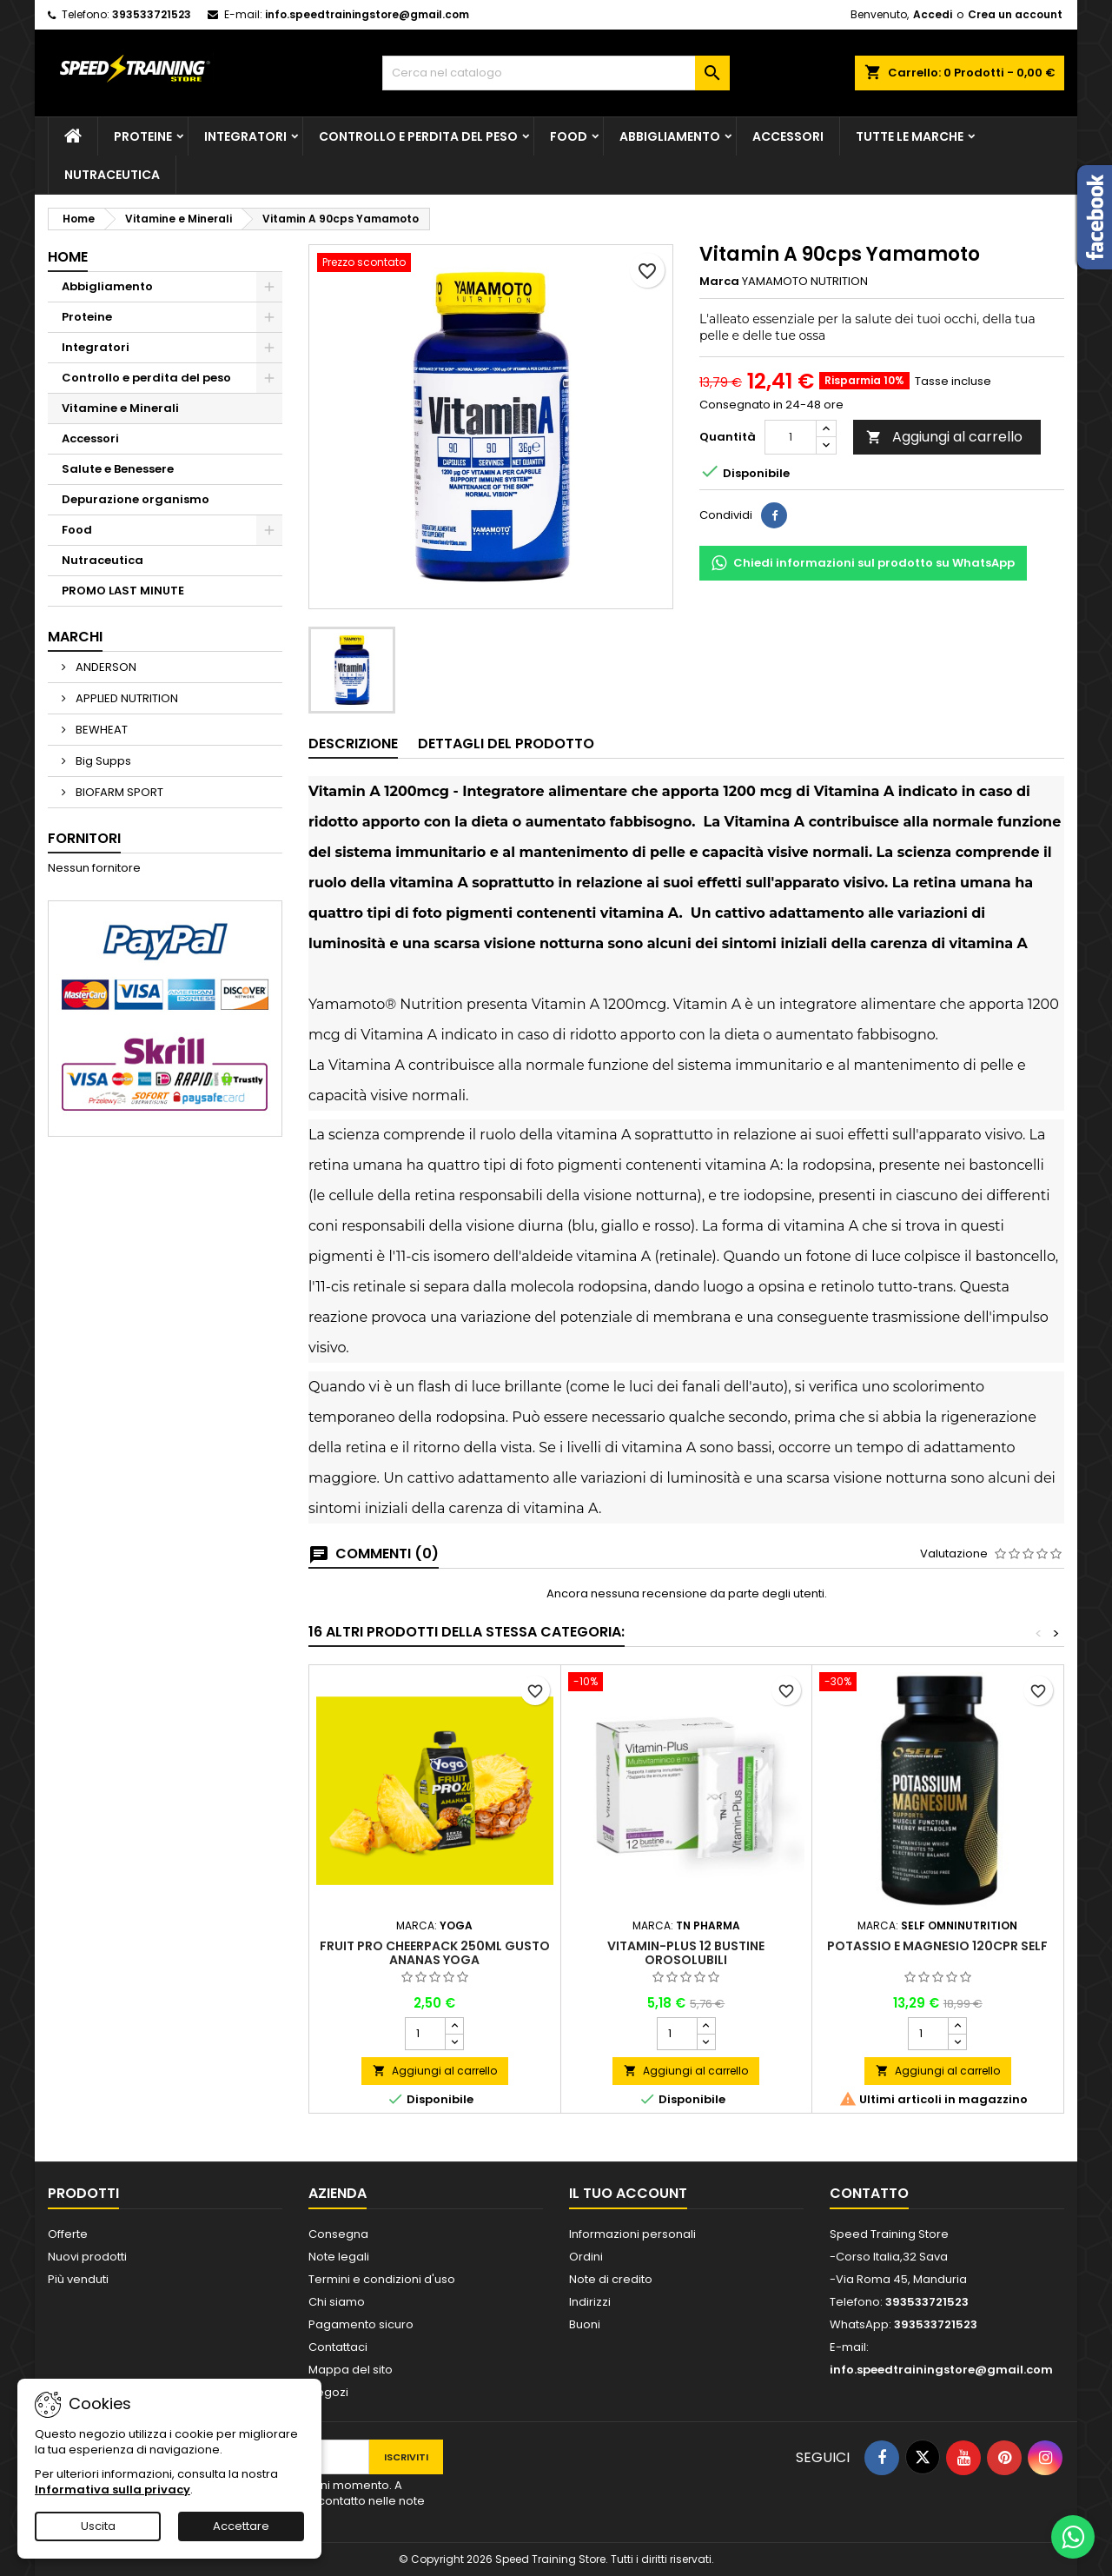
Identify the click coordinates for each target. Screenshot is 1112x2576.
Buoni (584, 2324)
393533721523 (151, 14)
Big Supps (102, 761)
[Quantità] (790, 437)
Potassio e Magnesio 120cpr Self (937, 1946)
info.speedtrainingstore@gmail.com (367, 14)
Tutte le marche (909, 136)
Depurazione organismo (135, 499)
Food (568, 136)
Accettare (241, 2526)
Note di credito (610, 2279)
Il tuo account (628, 2193)
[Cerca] (556, 73)
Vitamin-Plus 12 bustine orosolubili (685, 1953)
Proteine (143, 136)
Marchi (75, 637)
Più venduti (78, 2279)
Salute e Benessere (118, 469)
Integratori (245, 136)
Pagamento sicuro (361, 2324)
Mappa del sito (350, 2369)
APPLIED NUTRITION (125, 698)
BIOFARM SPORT (118, 792)
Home (68, 257)
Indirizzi (590, 2302)
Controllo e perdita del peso (418, 136)
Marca (719, 281)
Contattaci (337, 2347)
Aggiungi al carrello (944, 437)
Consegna (338, 2234)
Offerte (68, 2234)
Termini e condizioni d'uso (381, 2279)
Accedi (932, 14)
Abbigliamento (669, 136)
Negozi (328, 2392)
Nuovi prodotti (87, 2256)
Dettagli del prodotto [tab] (506, 744)
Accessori (788, 136)
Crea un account (1015, 14)
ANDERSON (104, 667)
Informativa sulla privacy (112, 2489)
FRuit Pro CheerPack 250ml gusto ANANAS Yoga (435, 1953)
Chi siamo (336, 2302)
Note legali (338, 2256)
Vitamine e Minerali (120, 408)
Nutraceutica (112, 174)
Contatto (869, 2193)
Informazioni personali (632, 2234)
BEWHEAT (100, 729)
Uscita (98, 2526)
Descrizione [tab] (353, 744)
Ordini (586, 2256)
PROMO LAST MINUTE (123, 590)
